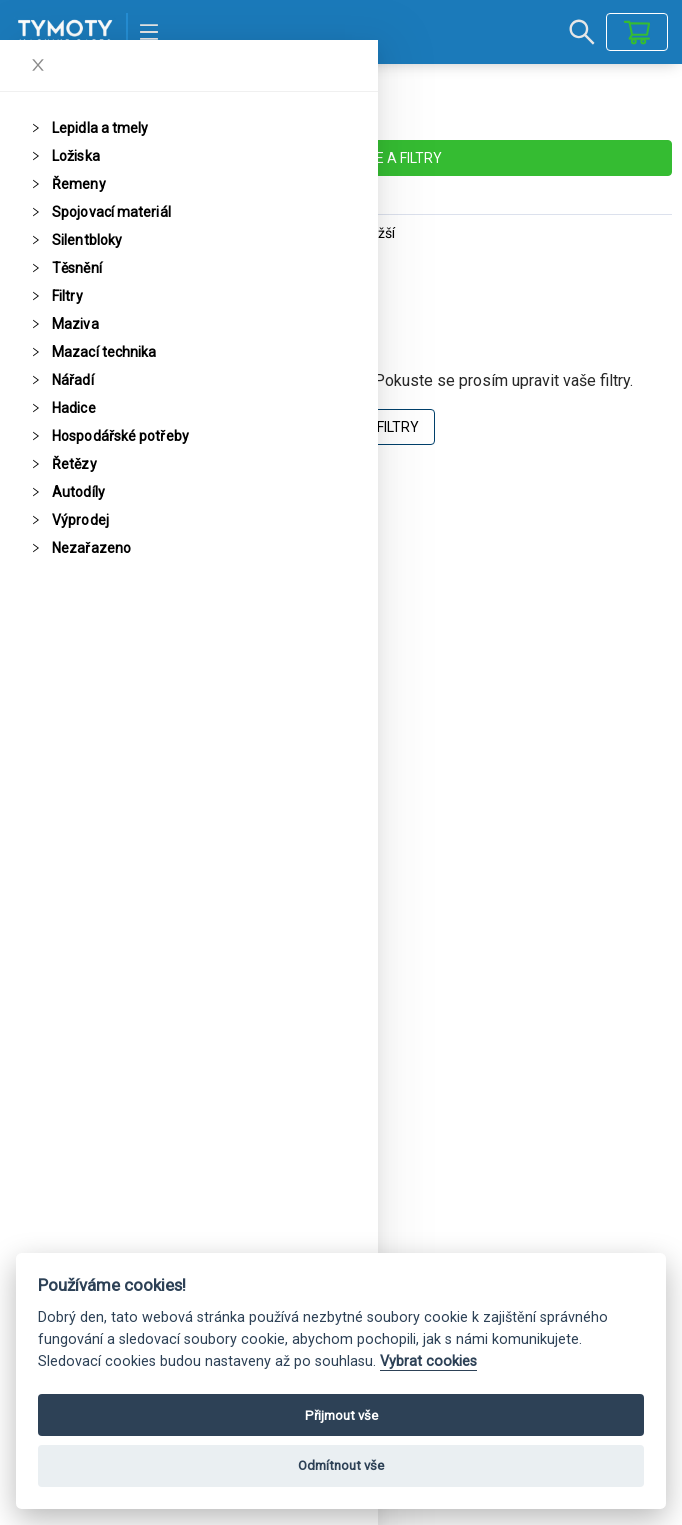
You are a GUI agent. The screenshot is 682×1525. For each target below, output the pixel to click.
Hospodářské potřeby (120, 436)
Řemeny (79, 184)
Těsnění (77, 268)
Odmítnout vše (341, 1465)
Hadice (74, 408)
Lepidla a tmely (100, 128)
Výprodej (80, 520)
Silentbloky (87, 240)
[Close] (38, 65)
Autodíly (78, 492)
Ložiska (76, 156)
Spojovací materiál (111, 212)
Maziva (75, 324)
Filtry (67, 296)
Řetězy (74, 464)
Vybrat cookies (428, 1361)
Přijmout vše (341, 1415)
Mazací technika (104, 352)
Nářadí (73, 380)
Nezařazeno (91, 548)
